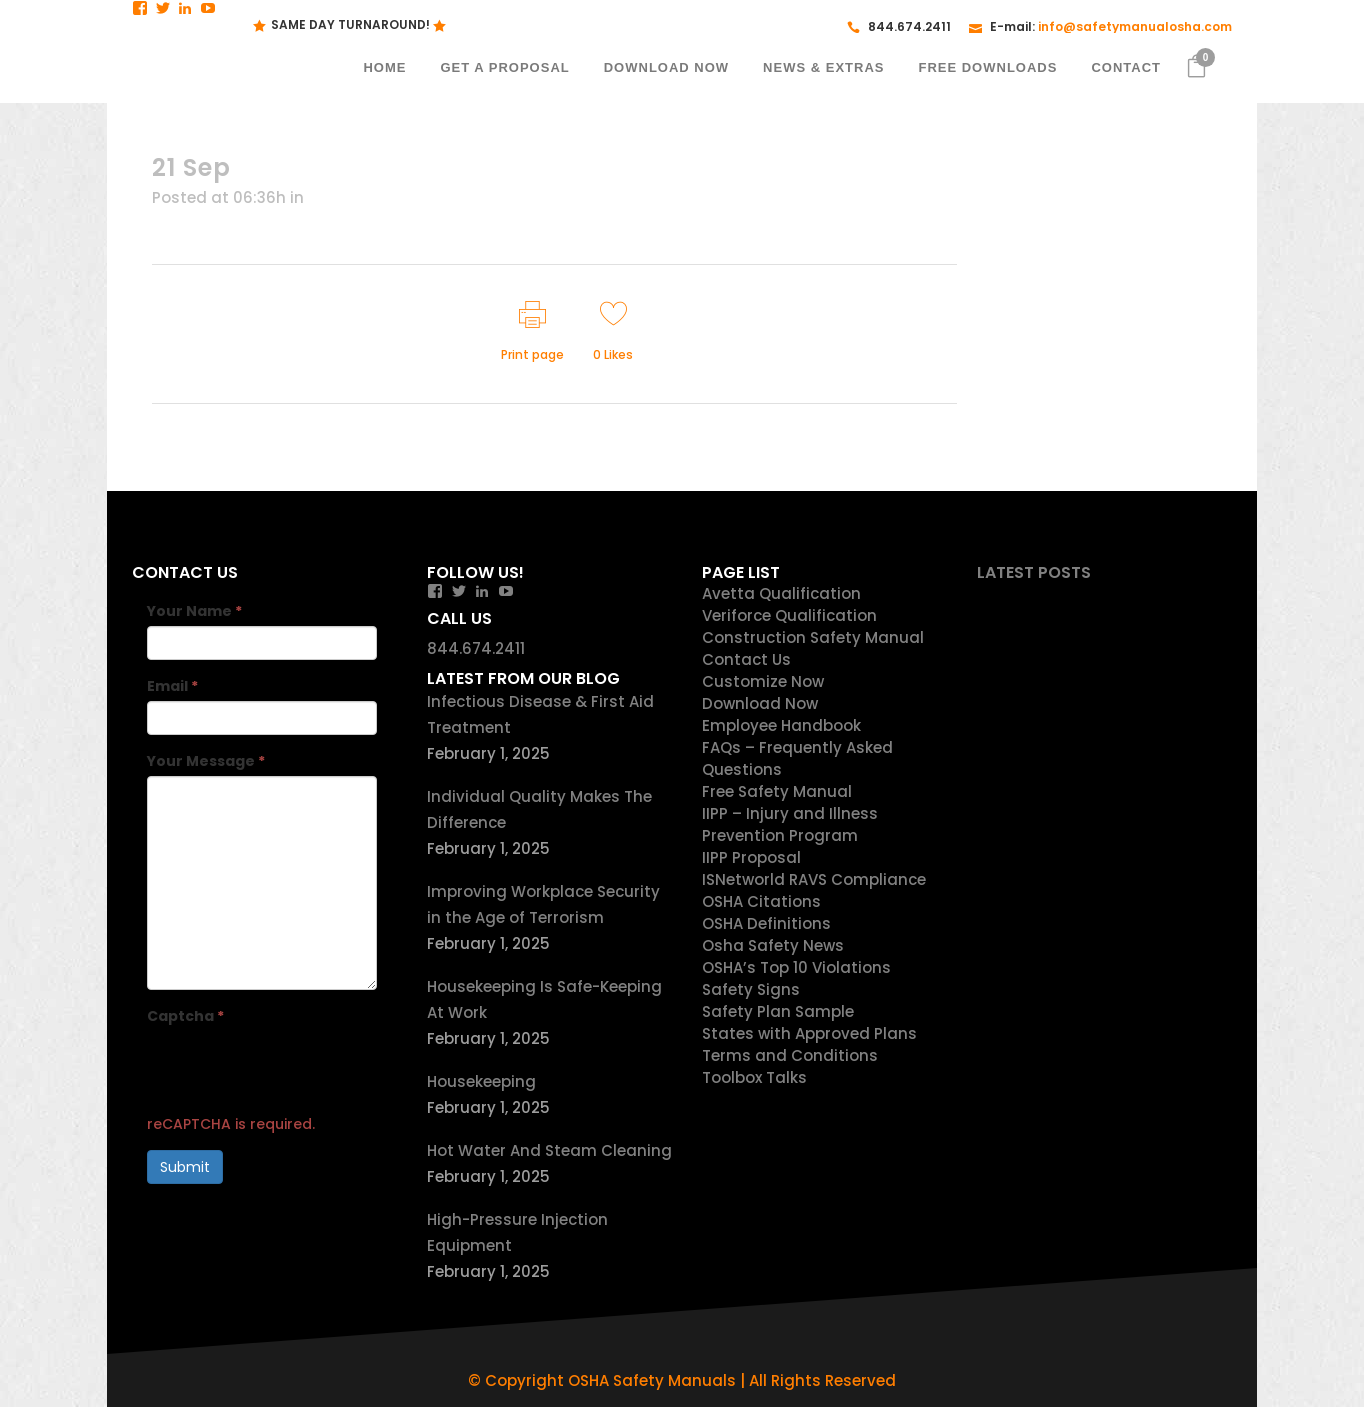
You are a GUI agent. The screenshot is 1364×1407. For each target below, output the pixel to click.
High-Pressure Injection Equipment (517, 1232)
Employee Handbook (781, 725)
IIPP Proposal (751, 857)
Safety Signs (751, 989)
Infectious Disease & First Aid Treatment (540, 714)
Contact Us (746, 659)
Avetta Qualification (781, 593)
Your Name (194, 611)
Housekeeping (481, 1081)
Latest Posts (1034, 572)
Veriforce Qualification (789, 615)
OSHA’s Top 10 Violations (796, 967)
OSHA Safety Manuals (652, 1380)
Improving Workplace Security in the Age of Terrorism (543, 904)
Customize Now (763, 681)
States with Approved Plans (809, 1033)
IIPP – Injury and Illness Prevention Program (790, 824)
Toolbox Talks (754, 1077)
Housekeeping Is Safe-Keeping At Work (544, 999)
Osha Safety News (773, 945)
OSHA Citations (761, 901)
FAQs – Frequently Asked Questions (797, 758)
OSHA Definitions (766, 923)
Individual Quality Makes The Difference (539, 809)
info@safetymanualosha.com (1135, 26)
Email (172, 686)
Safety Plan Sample (778, 1011)
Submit (185, 1167)
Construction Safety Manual (813, 637)
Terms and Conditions (790, 1055)
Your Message (206, 761)
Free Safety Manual (777, 791)
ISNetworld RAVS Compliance (814, 879)
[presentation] (299, 1070)
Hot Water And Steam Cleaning (549, 1150)
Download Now (760, 703)
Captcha (185, 1016)
